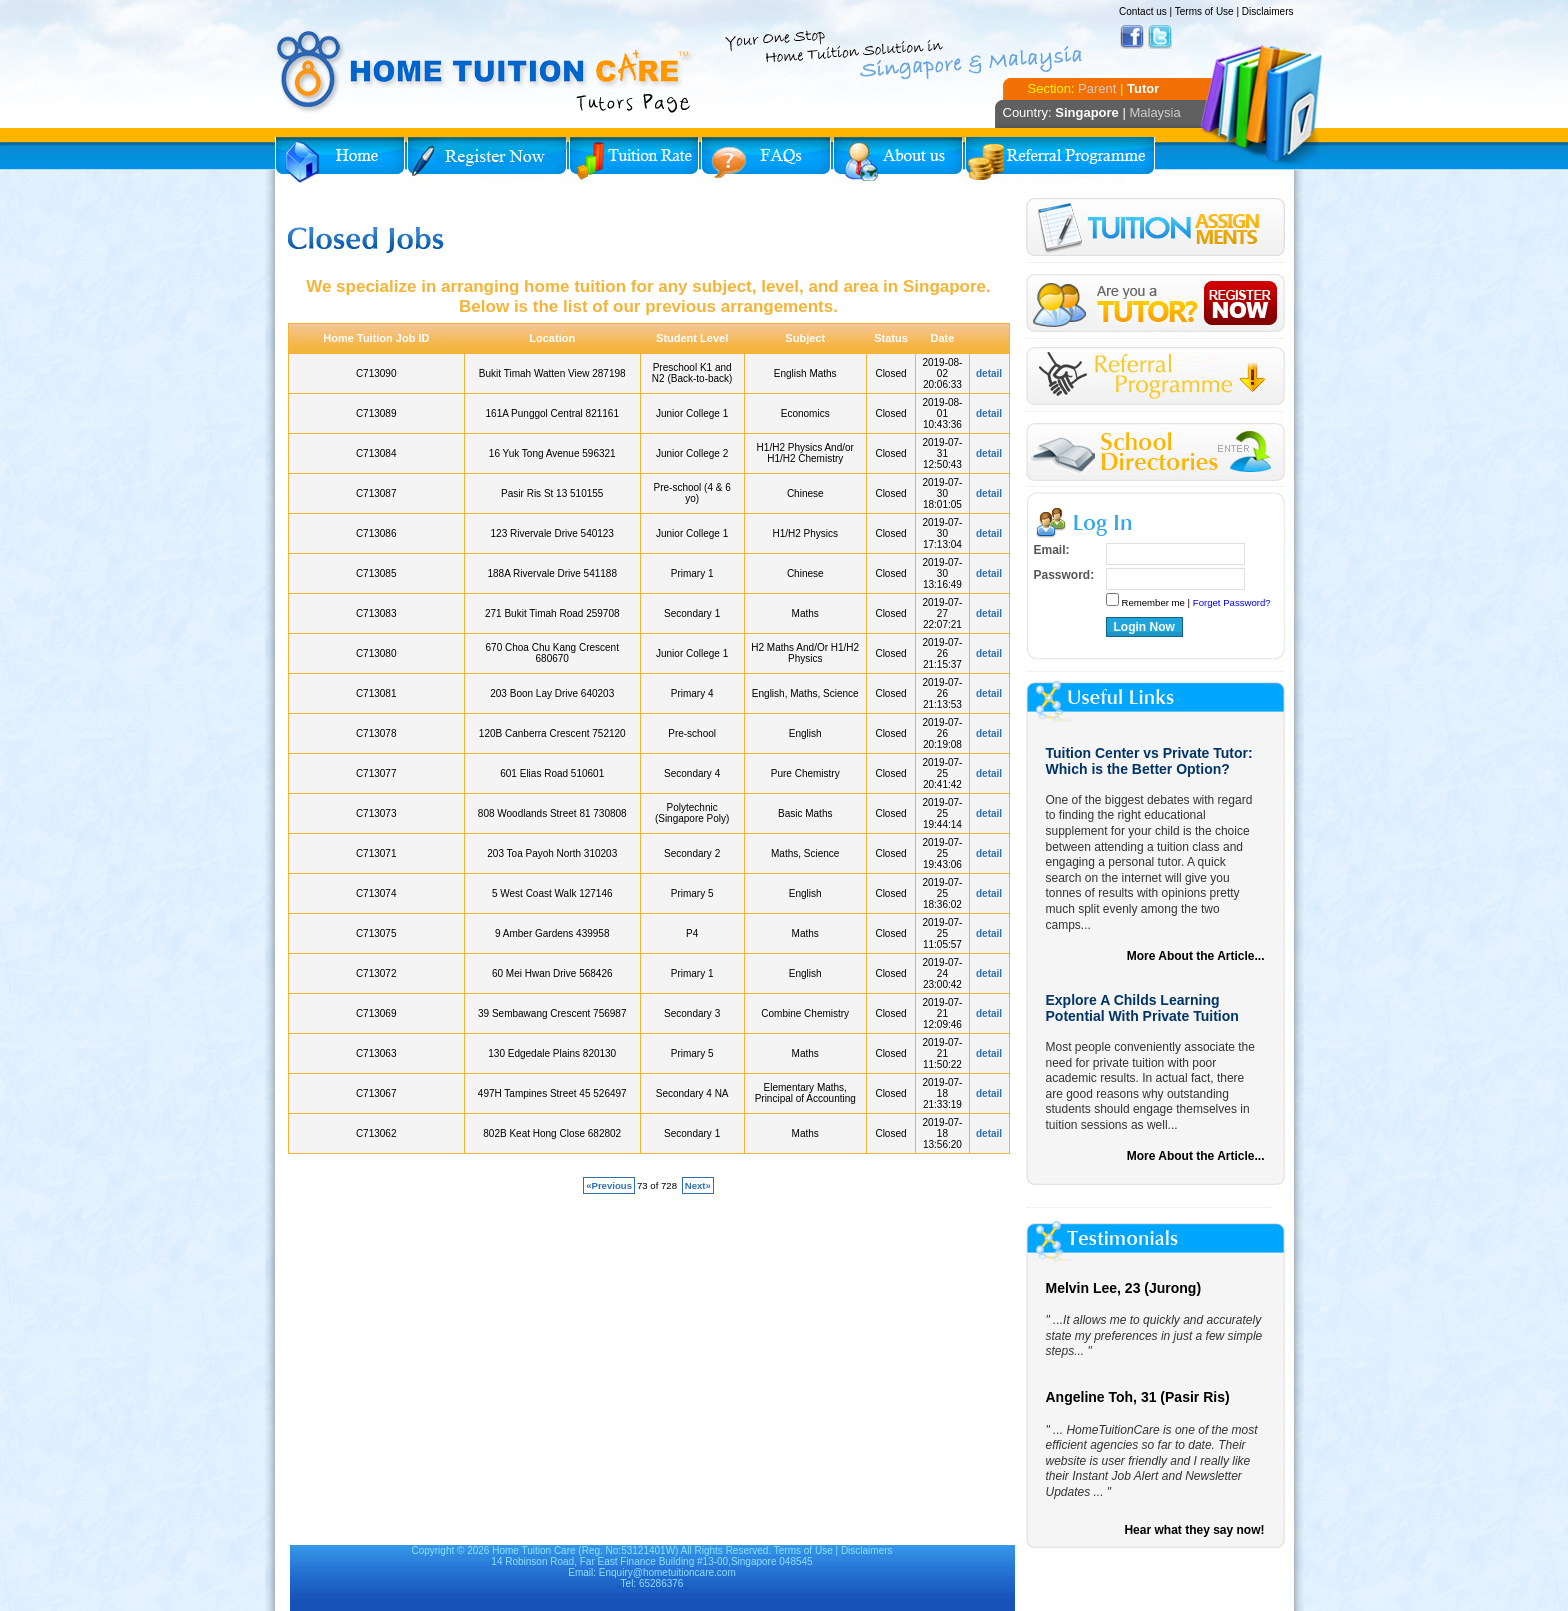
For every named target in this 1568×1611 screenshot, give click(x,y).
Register (1155, 303)
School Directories (1155, 452)
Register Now (487, 160)
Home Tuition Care (533, 1550)
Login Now (1144, 627)
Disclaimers (1268, 11)
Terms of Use (1204, 11)
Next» (698, 1185)
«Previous (609, 1185)
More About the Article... (1196, 956)
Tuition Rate (634, 160)
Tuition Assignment (1155, 230)
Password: (1064, 575)
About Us (898, 160)
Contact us (1143, 11)
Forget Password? (1232, 602)
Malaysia (1154, 112)
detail (989, 373)
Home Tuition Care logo (485, 72)
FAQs (766, 160)
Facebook (1132, 37)
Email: (1052, 550)
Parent (1097, 88)
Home (340, 160)
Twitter (1160, 37)
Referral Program (1060, 160)
